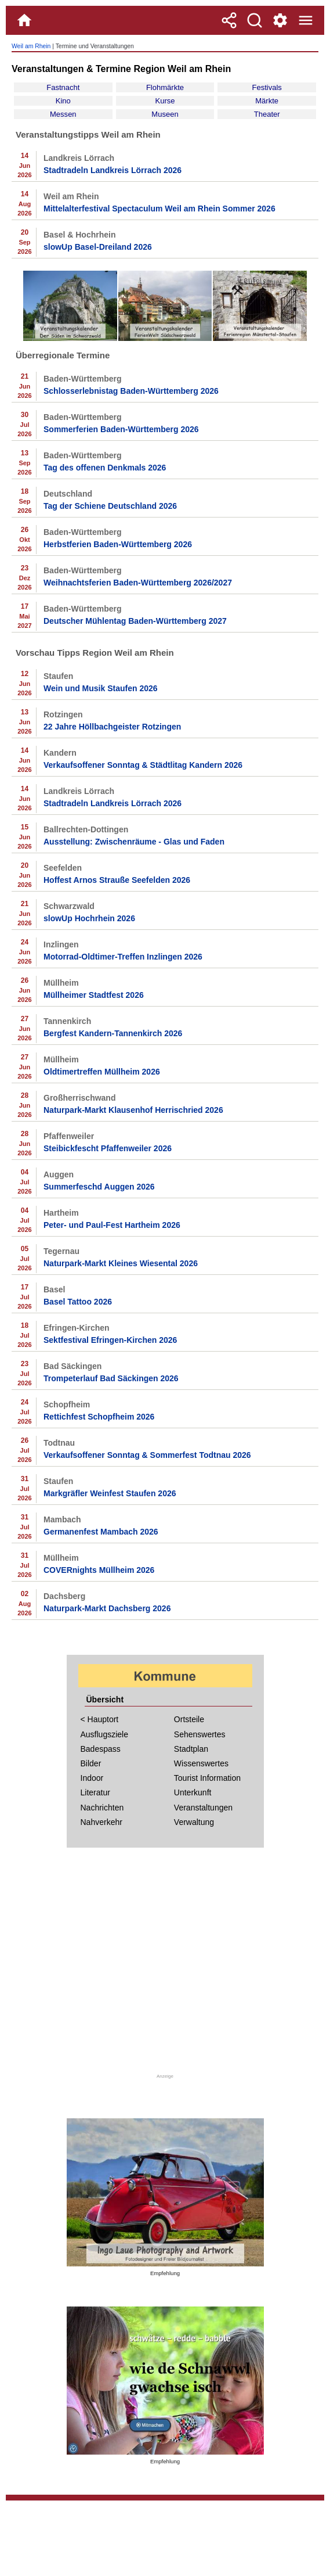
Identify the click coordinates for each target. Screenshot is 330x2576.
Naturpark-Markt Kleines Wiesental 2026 (120, 1263)
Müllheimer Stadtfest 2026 (93, 995)
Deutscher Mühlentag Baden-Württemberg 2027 (135, 621)
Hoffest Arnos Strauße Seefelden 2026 (116, 880)
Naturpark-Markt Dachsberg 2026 (107, 1608)
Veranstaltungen (203, 1807)
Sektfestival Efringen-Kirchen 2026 (110, 1340)
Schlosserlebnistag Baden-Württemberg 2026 (131, 391)
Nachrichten (102, 1807)
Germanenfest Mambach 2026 (100, 1531)
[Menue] (305, 20)
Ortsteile (189, 1719)
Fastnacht (62, 87)
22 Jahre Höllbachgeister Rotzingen (112, 726)
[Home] (24, 20)
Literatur (95, 1792)
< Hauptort (100, 1719)
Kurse (165, 100)
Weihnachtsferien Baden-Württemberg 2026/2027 (137, 582)
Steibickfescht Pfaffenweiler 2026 (107, 1148)
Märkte (266, 100)
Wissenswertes (201, 1763)
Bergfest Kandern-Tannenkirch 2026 (112, 1033)
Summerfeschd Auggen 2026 (99, 1186)
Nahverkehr (101, 1822)
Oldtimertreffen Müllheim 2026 (101, 1071)
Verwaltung (194, 1822)
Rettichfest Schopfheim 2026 (98, 1416)
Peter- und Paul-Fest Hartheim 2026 (111, 1225)
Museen (164, 114)
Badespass (101, 1749)
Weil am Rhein (31, 46)
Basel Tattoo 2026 (77, 1301)
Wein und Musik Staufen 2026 (100, 688)
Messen (63, 114)
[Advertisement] (165, 1967)
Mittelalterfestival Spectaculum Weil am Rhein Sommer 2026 (159, 208)
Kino (63, 100)
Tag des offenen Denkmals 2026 (104, 467)
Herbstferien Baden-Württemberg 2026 (117, 544)
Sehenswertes (200, 1734)
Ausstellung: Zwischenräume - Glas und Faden (133, 841)
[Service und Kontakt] (280, 20)
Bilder (91, 1763)
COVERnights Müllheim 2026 (98, 1570)
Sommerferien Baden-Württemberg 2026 (121, 429)
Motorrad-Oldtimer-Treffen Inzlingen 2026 (122, 956)
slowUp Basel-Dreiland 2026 (97, 247)
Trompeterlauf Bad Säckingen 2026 (111, 1378)
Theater (267, 114)
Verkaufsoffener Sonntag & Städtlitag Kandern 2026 (142, 765)
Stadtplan (191, 1749)
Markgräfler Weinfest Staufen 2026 (109, 1493)
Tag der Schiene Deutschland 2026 (110, 506)
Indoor (92, 1778)
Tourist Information (207, 1778)
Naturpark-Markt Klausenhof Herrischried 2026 (133, 1110)
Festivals (266, 87)
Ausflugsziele (105, 1734)
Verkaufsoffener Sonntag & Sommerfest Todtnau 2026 (147, 1455)
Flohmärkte (165, 87)
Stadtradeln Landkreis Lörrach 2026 (112, 170)
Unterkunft (193, 1792)
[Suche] (254, 20)
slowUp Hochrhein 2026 (89, 918)
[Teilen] (229, 20)
